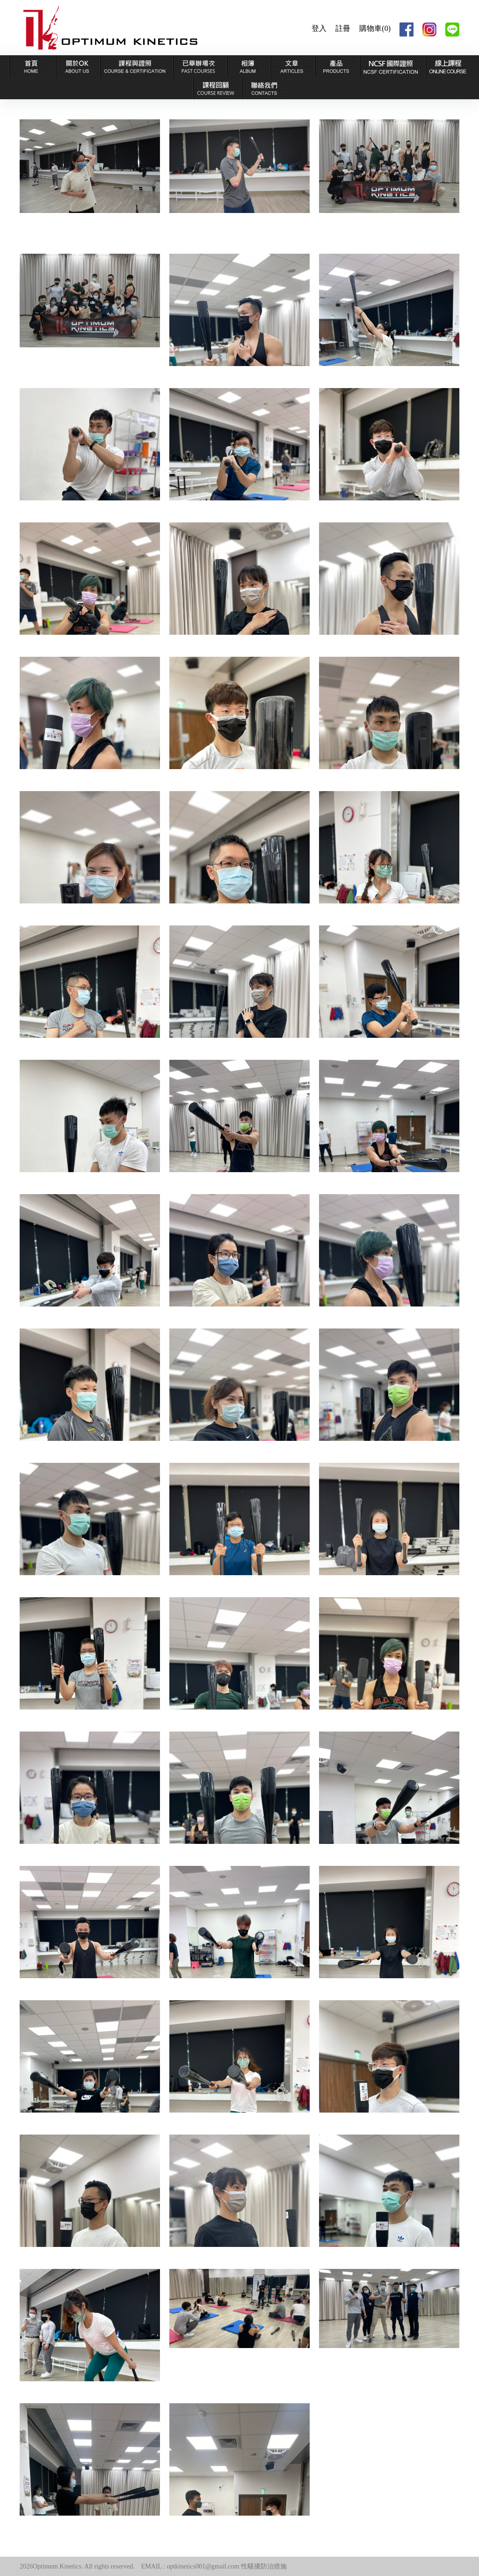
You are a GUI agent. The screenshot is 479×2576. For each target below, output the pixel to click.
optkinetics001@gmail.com (203, 2566)
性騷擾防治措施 (264, 2566)
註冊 (342, 28)
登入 (319, 28)
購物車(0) (375, 28)
